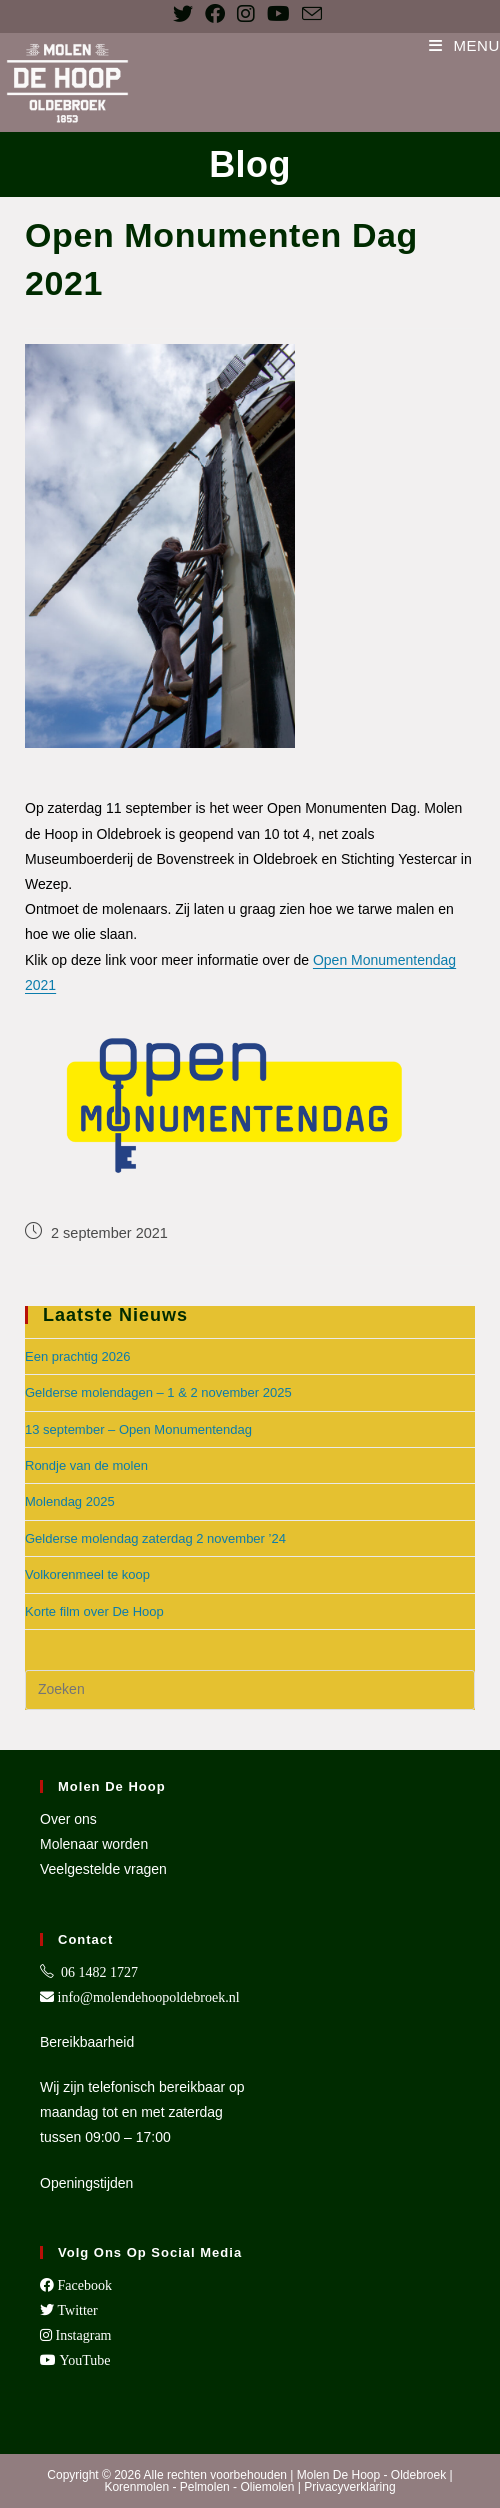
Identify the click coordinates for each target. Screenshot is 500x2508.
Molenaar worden (94, 1844)
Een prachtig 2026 (78, 1356)
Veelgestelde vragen (103, 1869)
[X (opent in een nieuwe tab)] (186, 14)
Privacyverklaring (349, 2487)
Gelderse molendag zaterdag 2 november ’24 (155, 1538)
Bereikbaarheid (87, 2042)
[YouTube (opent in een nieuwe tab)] (278, 14)
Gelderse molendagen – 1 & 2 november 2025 (158, 1392)
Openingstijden (86, 2183)
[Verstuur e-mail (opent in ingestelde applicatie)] (312, 13)
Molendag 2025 (70, 1501)
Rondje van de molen (86, 1465)
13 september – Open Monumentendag (138, 1429)
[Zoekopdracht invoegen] (250, 1690)
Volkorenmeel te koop (87, 1574)
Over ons (68, 1819)
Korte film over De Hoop (94, 1611)
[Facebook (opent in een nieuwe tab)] (215, 14)
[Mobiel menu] (464, 45)
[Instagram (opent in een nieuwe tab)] (246, 14)
